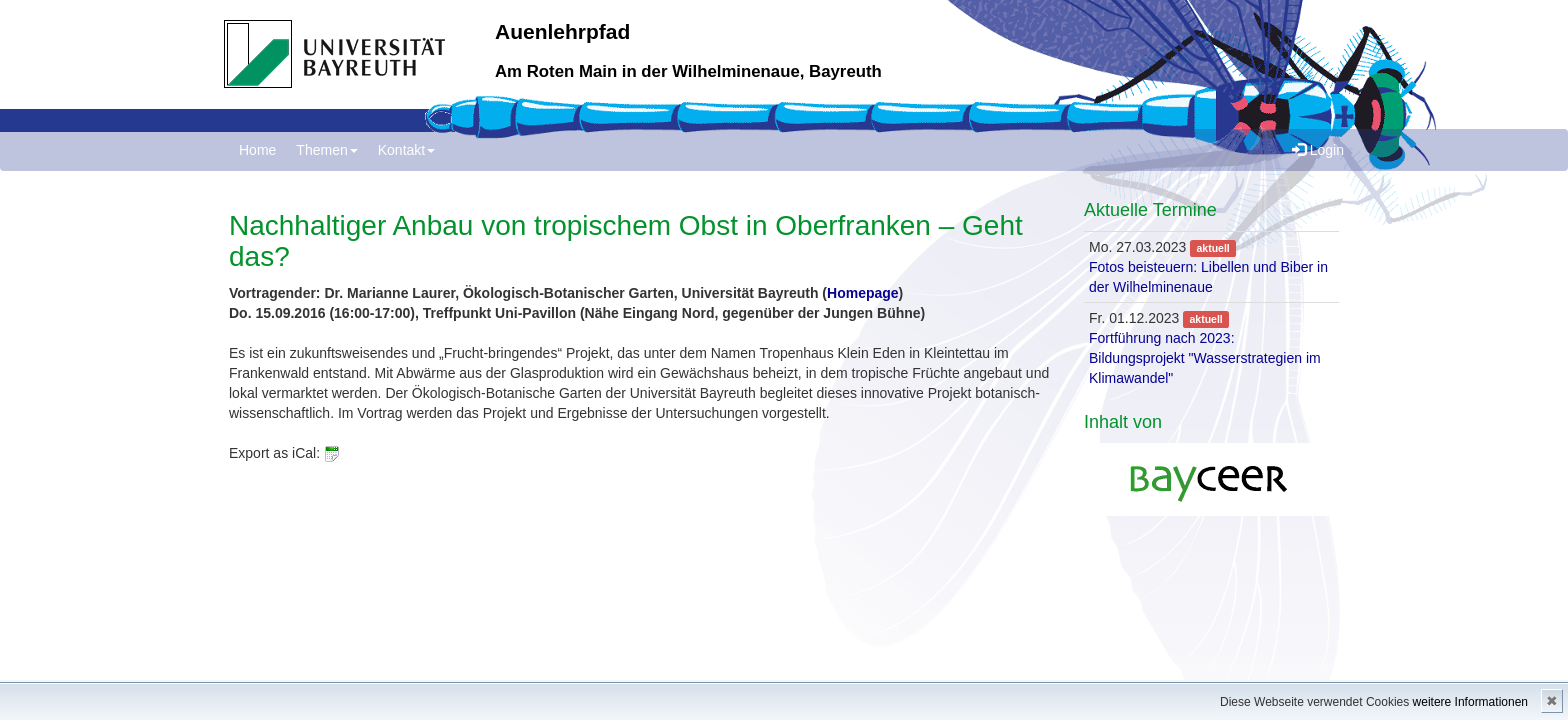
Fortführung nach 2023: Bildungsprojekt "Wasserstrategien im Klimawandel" (1205, 358)
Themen (326, 150)
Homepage (863, 293)
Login (1318, 150)
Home (257, 150)
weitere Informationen (1470, 702)
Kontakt (406, 150)
